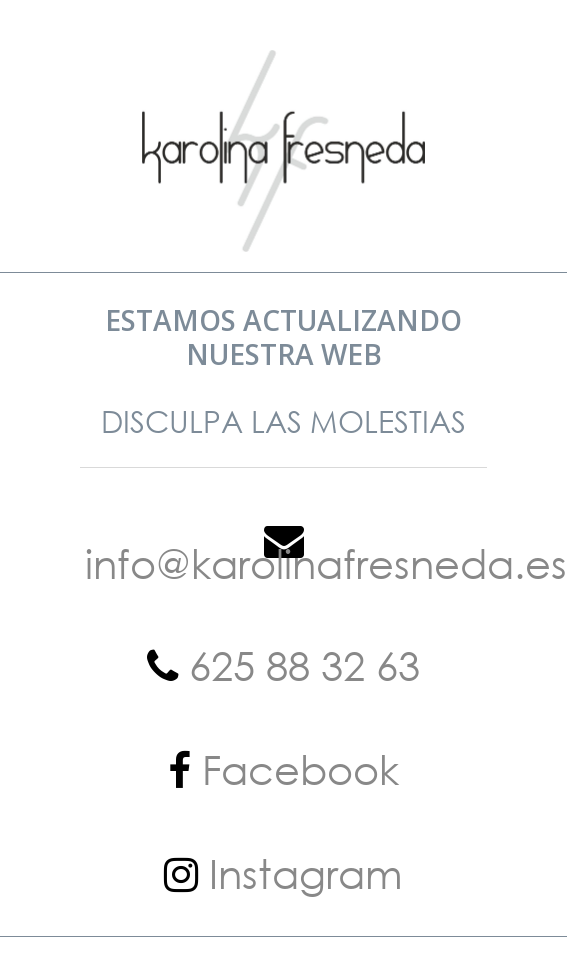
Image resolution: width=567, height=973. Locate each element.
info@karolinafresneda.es (326, 562)
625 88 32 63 (299, 664)
